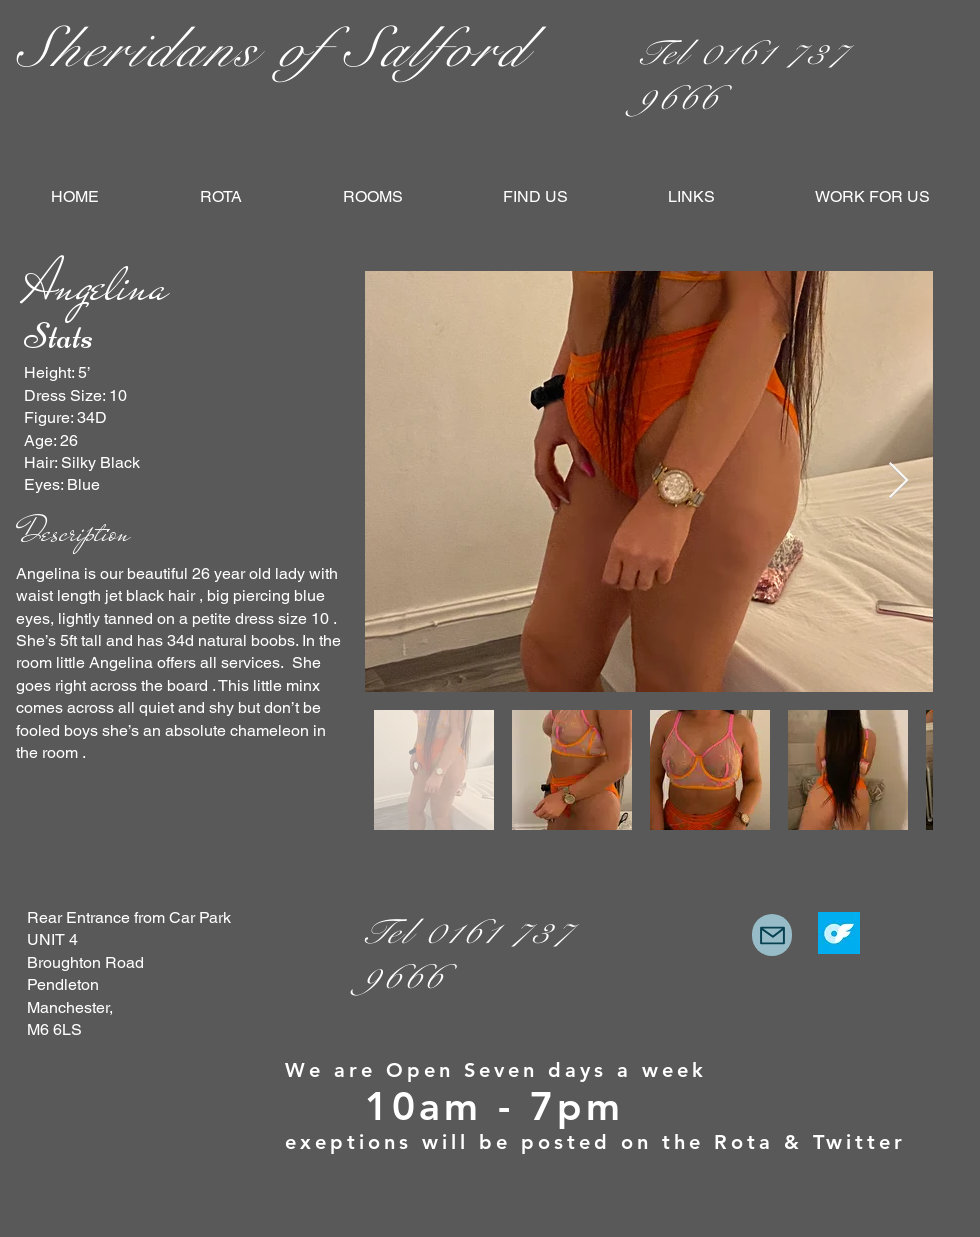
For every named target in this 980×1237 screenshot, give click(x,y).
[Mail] (772, 935)
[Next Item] (898, 481)
